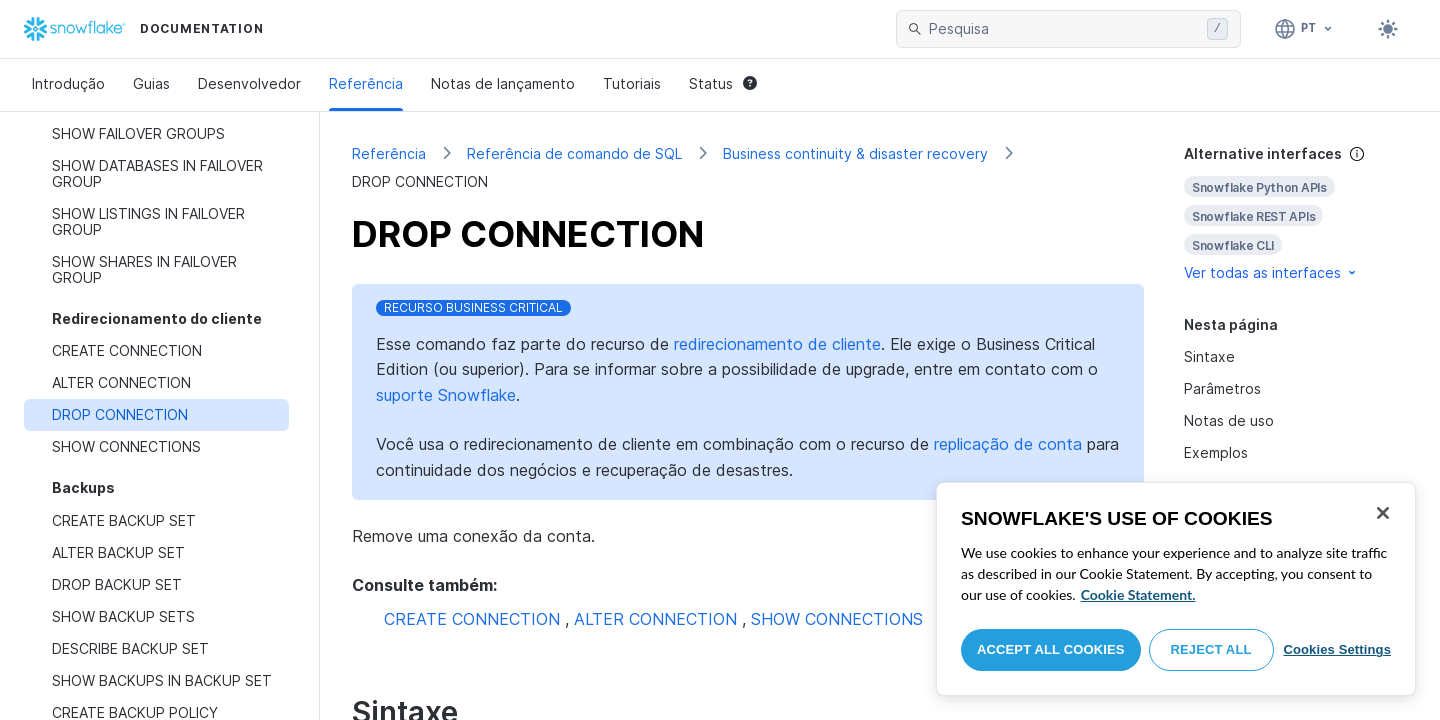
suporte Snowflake (446, 395)
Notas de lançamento (503, 83)
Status (723, 83)
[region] (1176, 589)
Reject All (1211, 649)
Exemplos (1216, 452)
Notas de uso (1229, 420)
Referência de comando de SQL (574, 153)
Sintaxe (1209, 356)
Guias (151, 83)
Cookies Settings (1337, 649)
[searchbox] (1064, 29)
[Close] (1383, 513)
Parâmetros (1222, 388)
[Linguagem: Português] (1304, 29)
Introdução (68, 83)
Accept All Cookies (1051, 649)
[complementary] (1296, 213)
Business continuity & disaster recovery (855, 153)
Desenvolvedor (249, 83)
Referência (366, 83)
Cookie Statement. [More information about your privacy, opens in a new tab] (1138, 594)
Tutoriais (632, 83)
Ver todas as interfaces (1271, 272)
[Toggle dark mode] (1388, 29)
